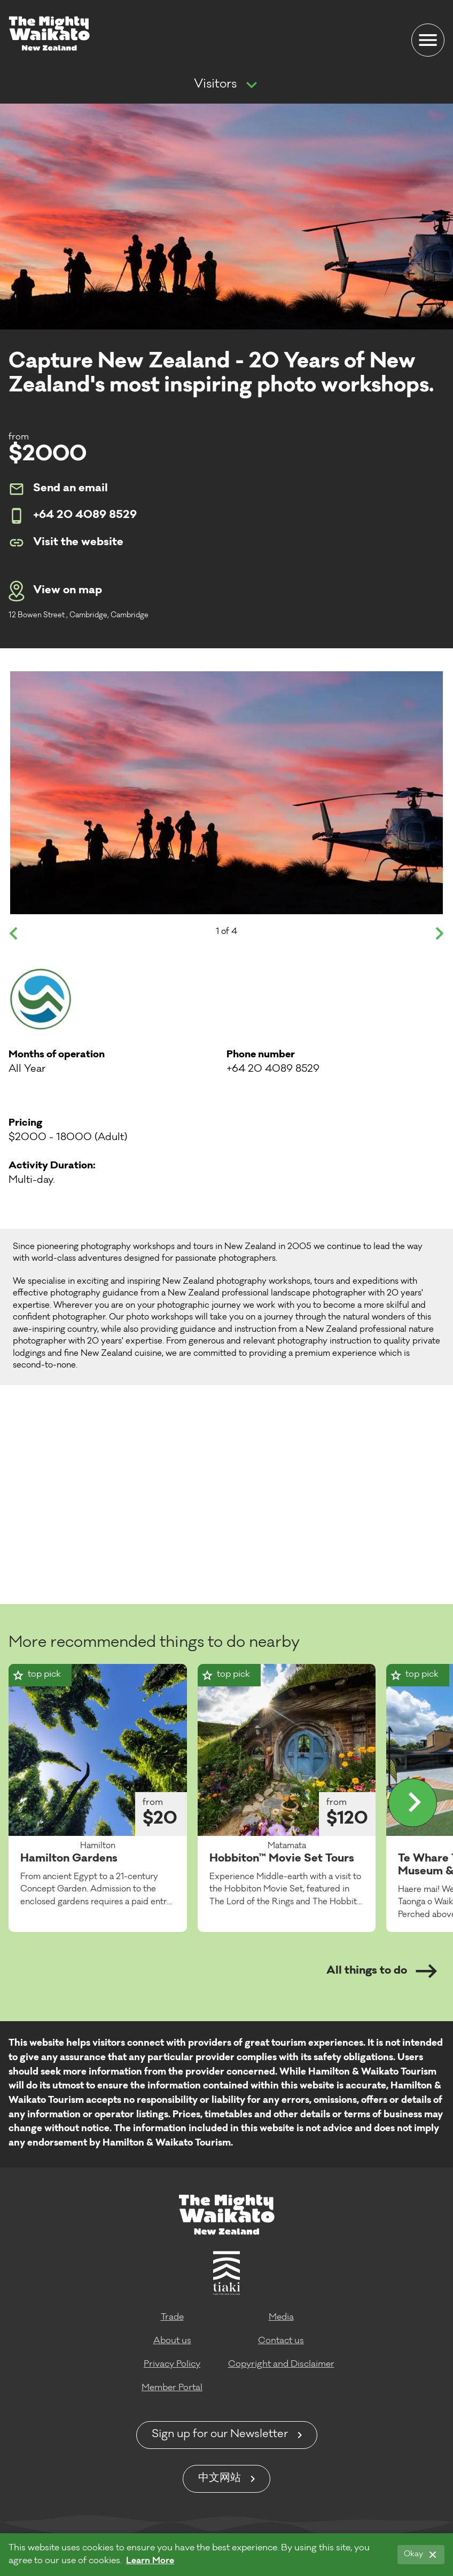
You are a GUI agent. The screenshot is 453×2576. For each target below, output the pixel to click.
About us (172, 2341)
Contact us (281, 2341)
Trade (172, 2317)
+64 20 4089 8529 (73, 515)
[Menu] (427, 40)
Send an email (58, 489)
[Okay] (420, 2554)
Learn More (150, 2561)
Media (281, 2317)
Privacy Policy (172, 2364)
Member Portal (172, 2388)
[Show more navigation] (251, 85)
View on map (55, 591)
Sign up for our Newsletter (220, 2435)
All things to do (381, 1971)
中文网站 (219, 2478)
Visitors (215, 85)
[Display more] (412, 1803)
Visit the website (66, 542)
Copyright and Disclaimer (281, 2364)
